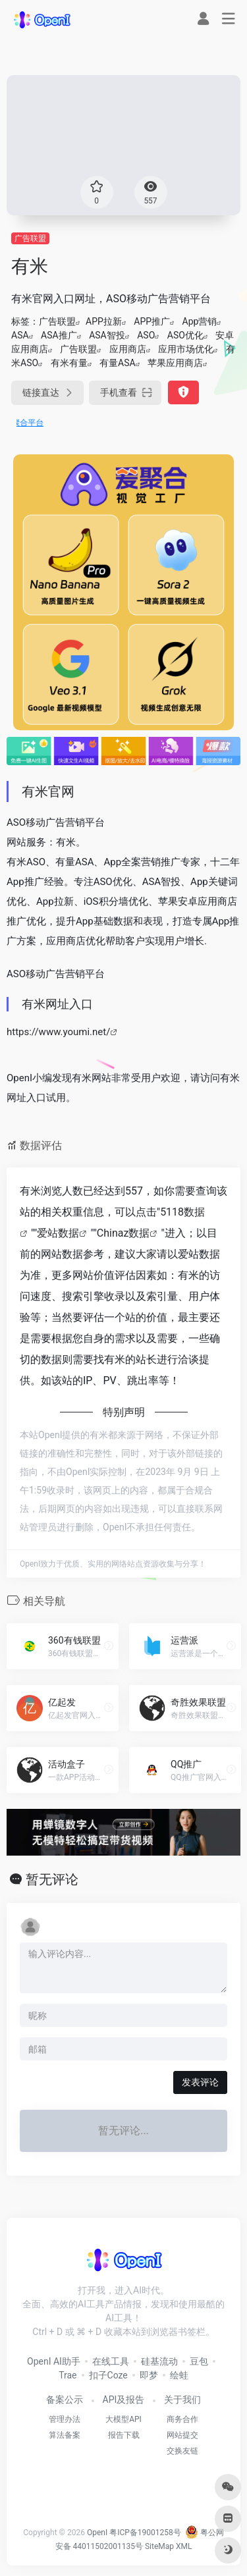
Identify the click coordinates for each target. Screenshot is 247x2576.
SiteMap (159, 2546)
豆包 (199, 2361)
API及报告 (124, 2399)
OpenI (97, 2532)
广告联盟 (30, 238)
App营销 (199, 321)
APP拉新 (104, 321)
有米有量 (69, 363)
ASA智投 (107, 335)
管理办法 (64, 2419)
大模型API (123, 2419)
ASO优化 (185, 335)
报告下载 (124, 2435)
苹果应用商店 (175, 363)
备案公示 (64, 2399)
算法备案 (64, 2435)
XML (184, 2546)
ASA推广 (59, 335)
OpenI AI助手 (53, 2361)
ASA (20, 335)
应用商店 (127, 349)
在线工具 (110, 2361)
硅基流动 (159, 2361)
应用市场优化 (185, 349)
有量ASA (117, 363)
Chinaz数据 (123, 1233)
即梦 (149, 2375)
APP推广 (152, 321)
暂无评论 (52, 1879)
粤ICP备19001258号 (145, 2532)
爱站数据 (58, 1233)
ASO (146, 335)
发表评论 (200, 2082)
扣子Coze (108, 2375)
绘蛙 (179, 2375)
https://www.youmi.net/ (58, 1032)
